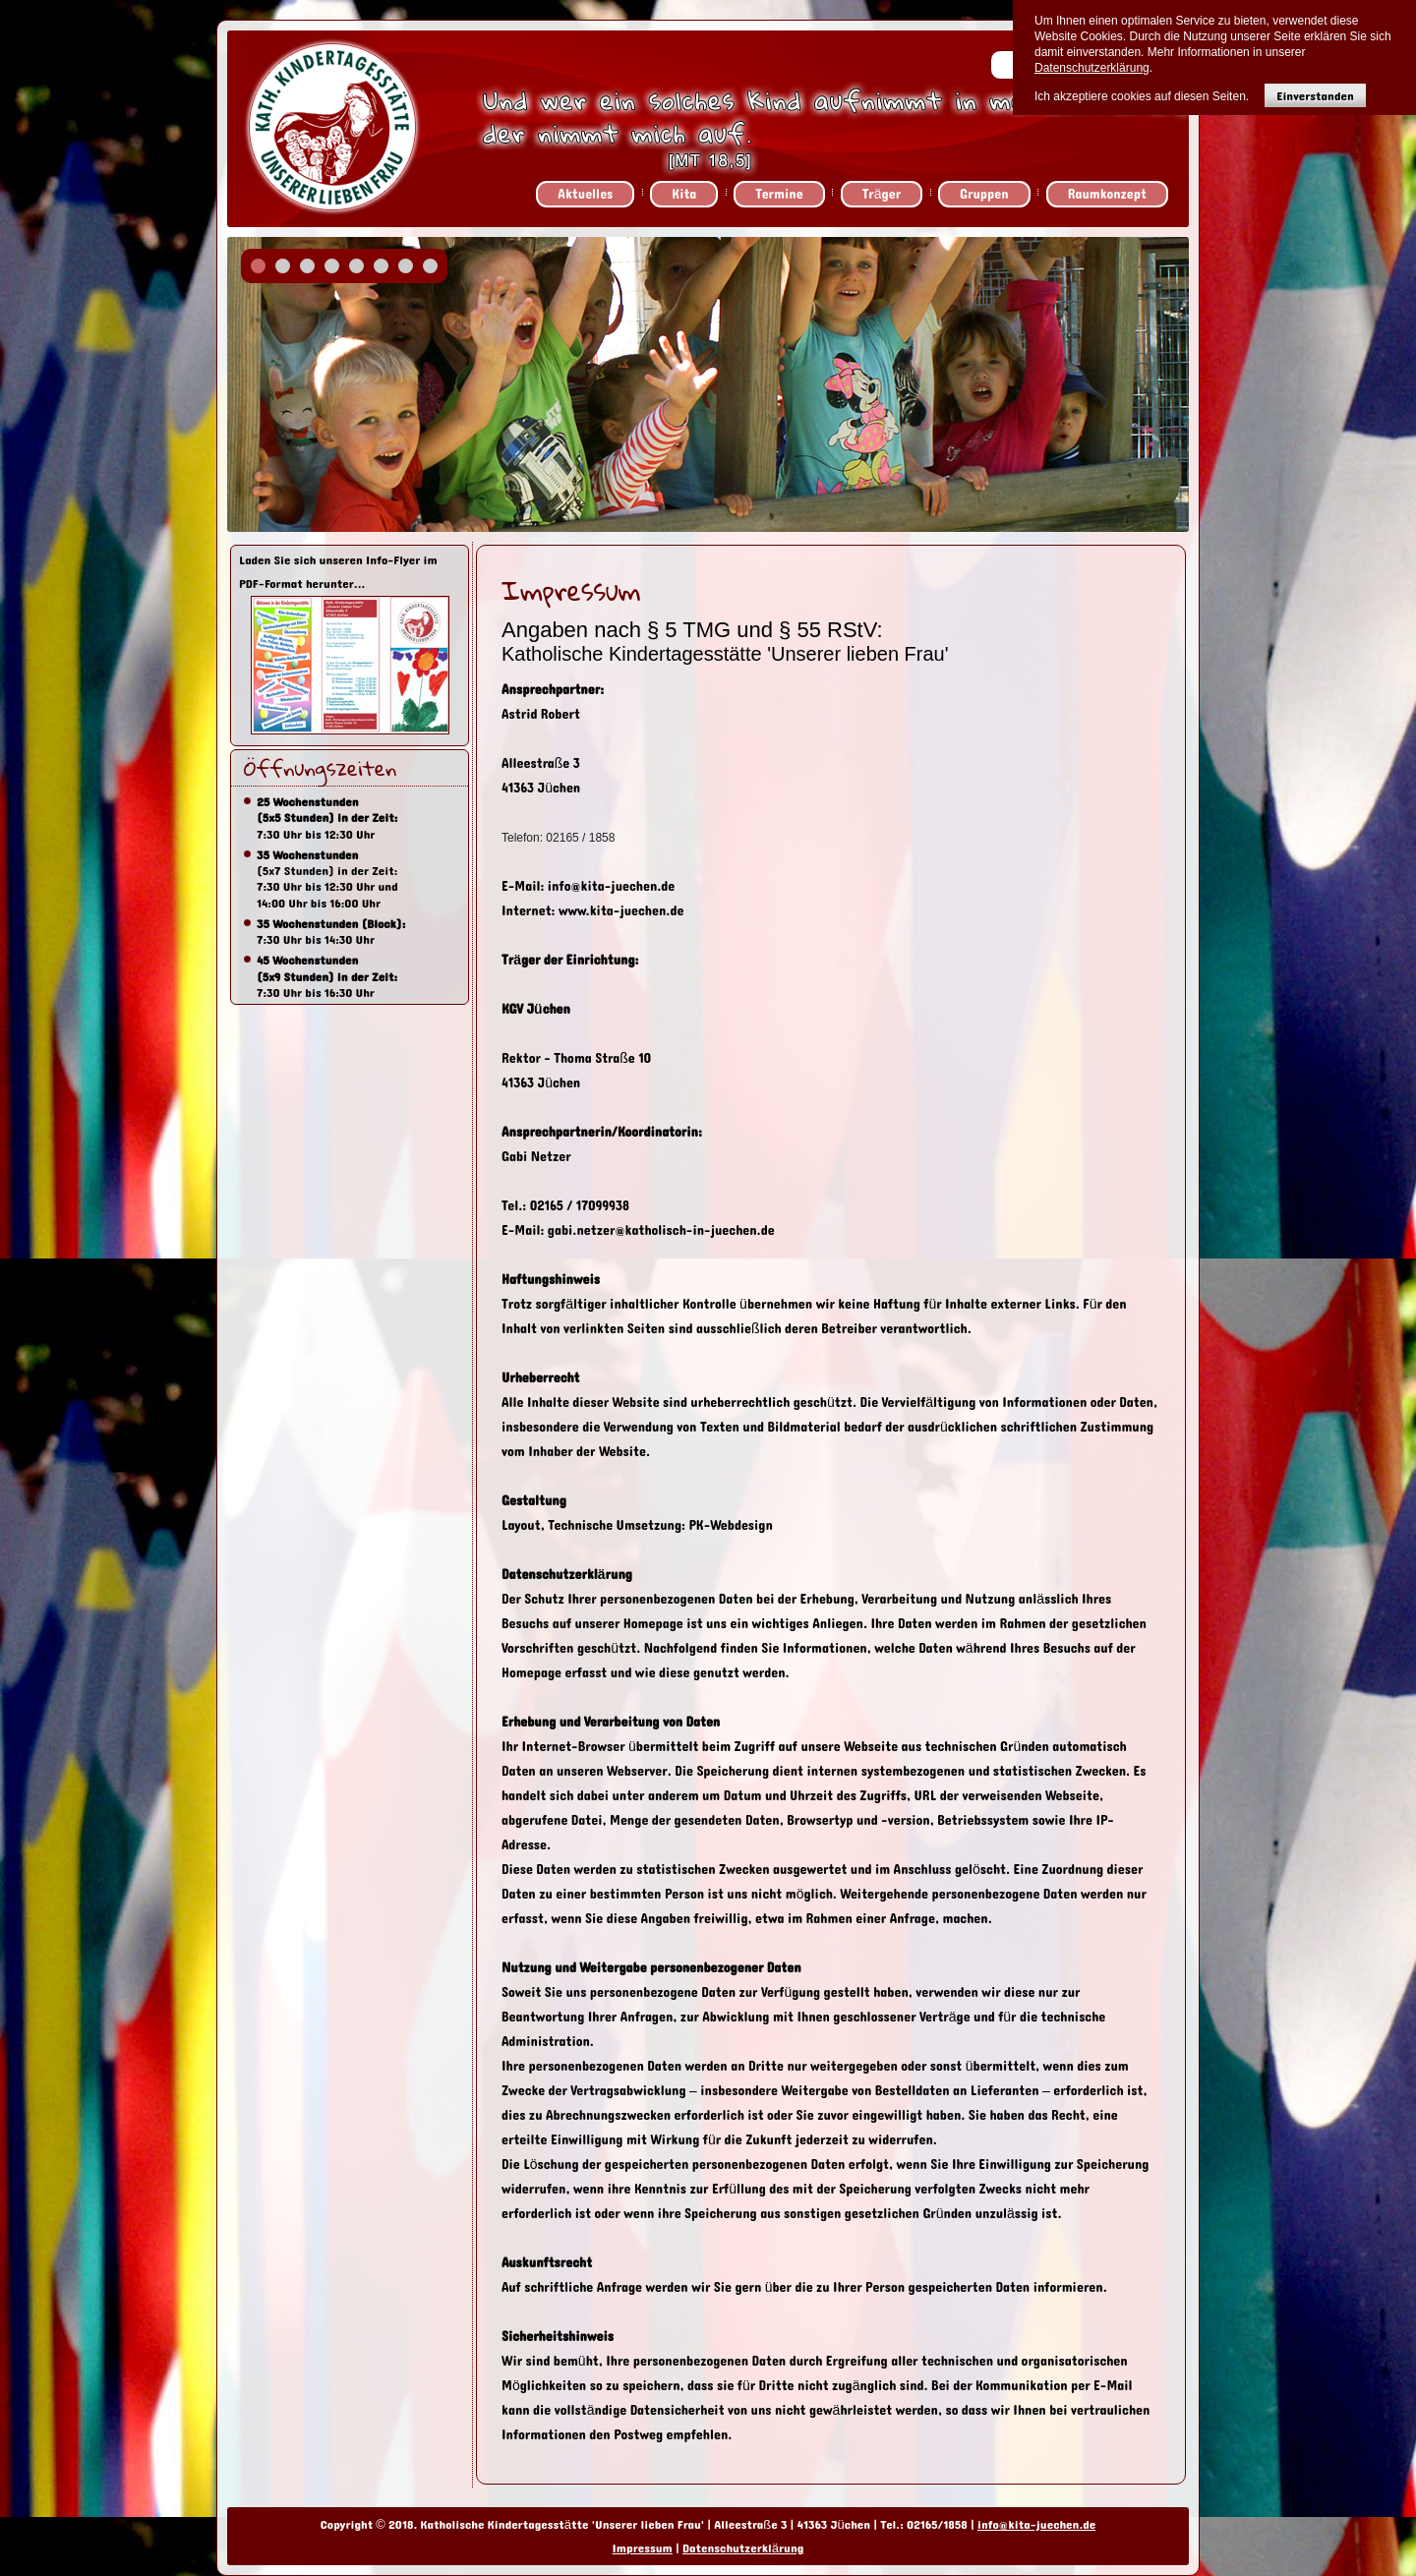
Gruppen (984, 194)
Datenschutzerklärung (742, 2548)
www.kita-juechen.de (623, 911)
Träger (881, 194)
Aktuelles (585, 194)
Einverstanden (1315, 96)
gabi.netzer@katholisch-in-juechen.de (661, 1230)
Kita (684, 194)
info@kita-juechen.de (612, 886)
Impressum (643, 2548)
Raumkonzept (1107, 194)
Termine (778, 194)
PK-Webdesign (730, 1525)
